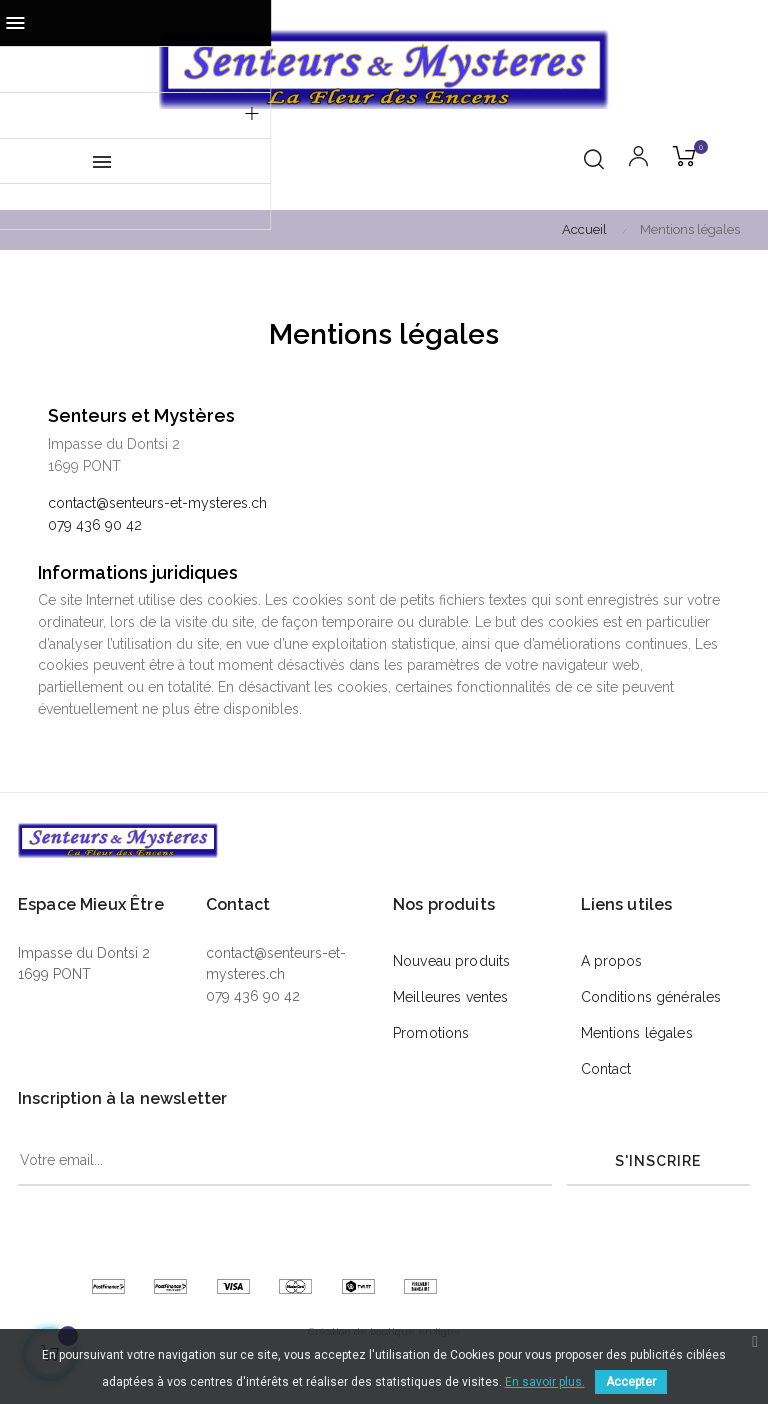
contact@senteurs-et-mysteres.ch (157, 503)
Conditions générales (651, 997)
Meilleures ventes (450, 997)
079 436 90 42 (95, 525)
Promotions (431, 1033)
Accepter (631, 1382)
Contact (606, 1069)
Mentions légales (637, 1033)
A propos (612, 961)
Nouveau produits (451, 961)
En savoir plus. (545, 1382)
